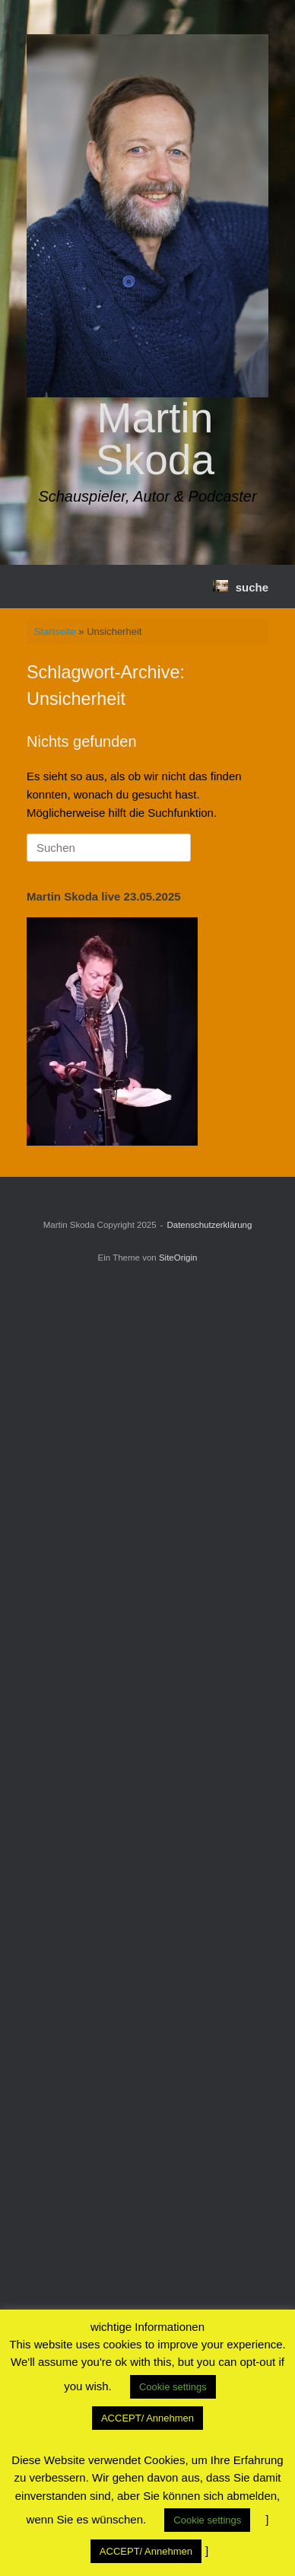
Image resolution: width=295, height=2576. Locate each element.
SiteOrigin (178, 1257)
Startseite (55, 631)
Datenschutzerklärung (209, 1224)
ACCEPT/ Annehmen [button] (147, 2418)
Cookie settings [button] (173, 2387)
